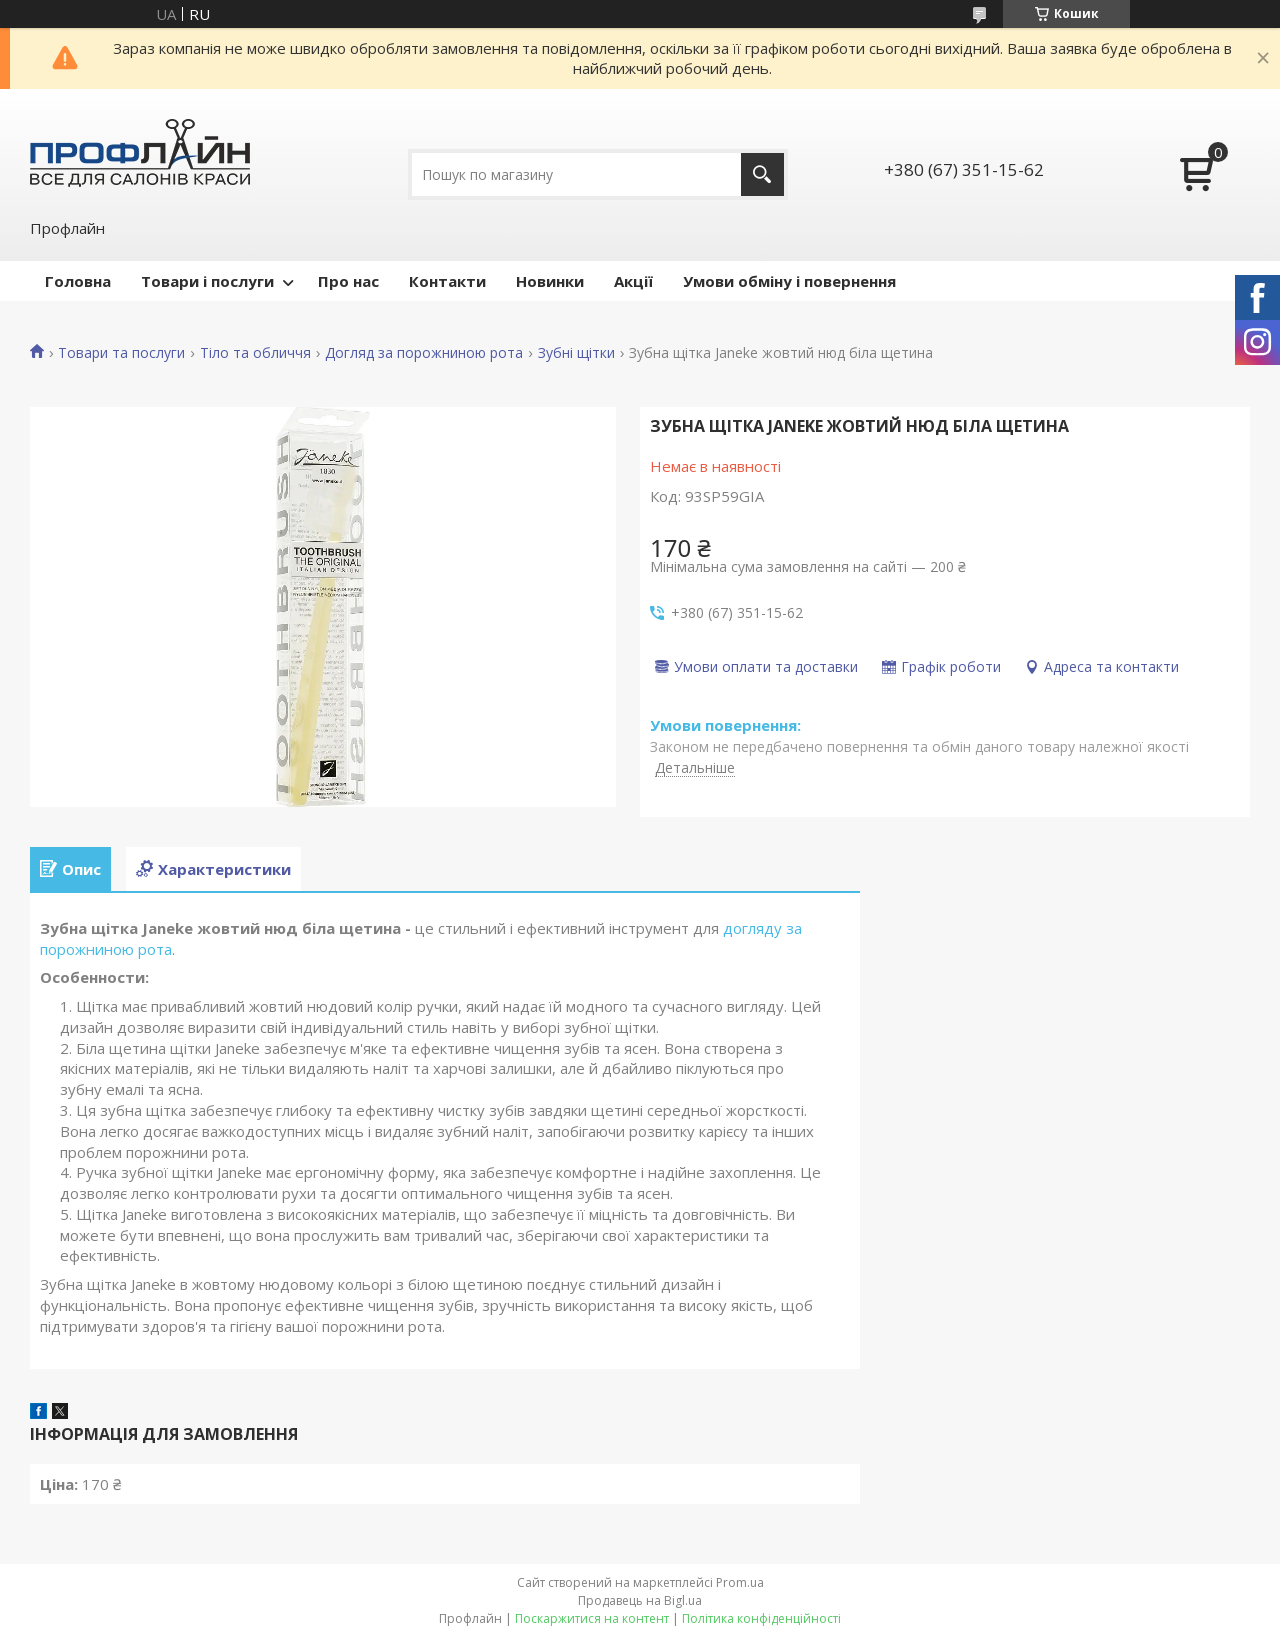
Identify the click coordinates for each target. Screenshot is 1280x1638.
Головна (78, 281)
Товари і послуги (207, 281)
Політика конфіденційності (761, 1618)
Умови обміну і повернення (789, 281)
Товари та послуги (121, 353)
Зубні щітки (576, 353)
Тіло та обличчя (255, 353)
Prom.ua (740, 1582)
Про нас (348, 281)
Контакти (447, 281)
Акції (633, 281)
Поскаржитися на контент (592, 1618)
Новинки (550, 281)
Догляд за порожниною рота (424, 353)
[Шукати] (762, 174)
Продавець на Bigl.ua (640, 1600)
